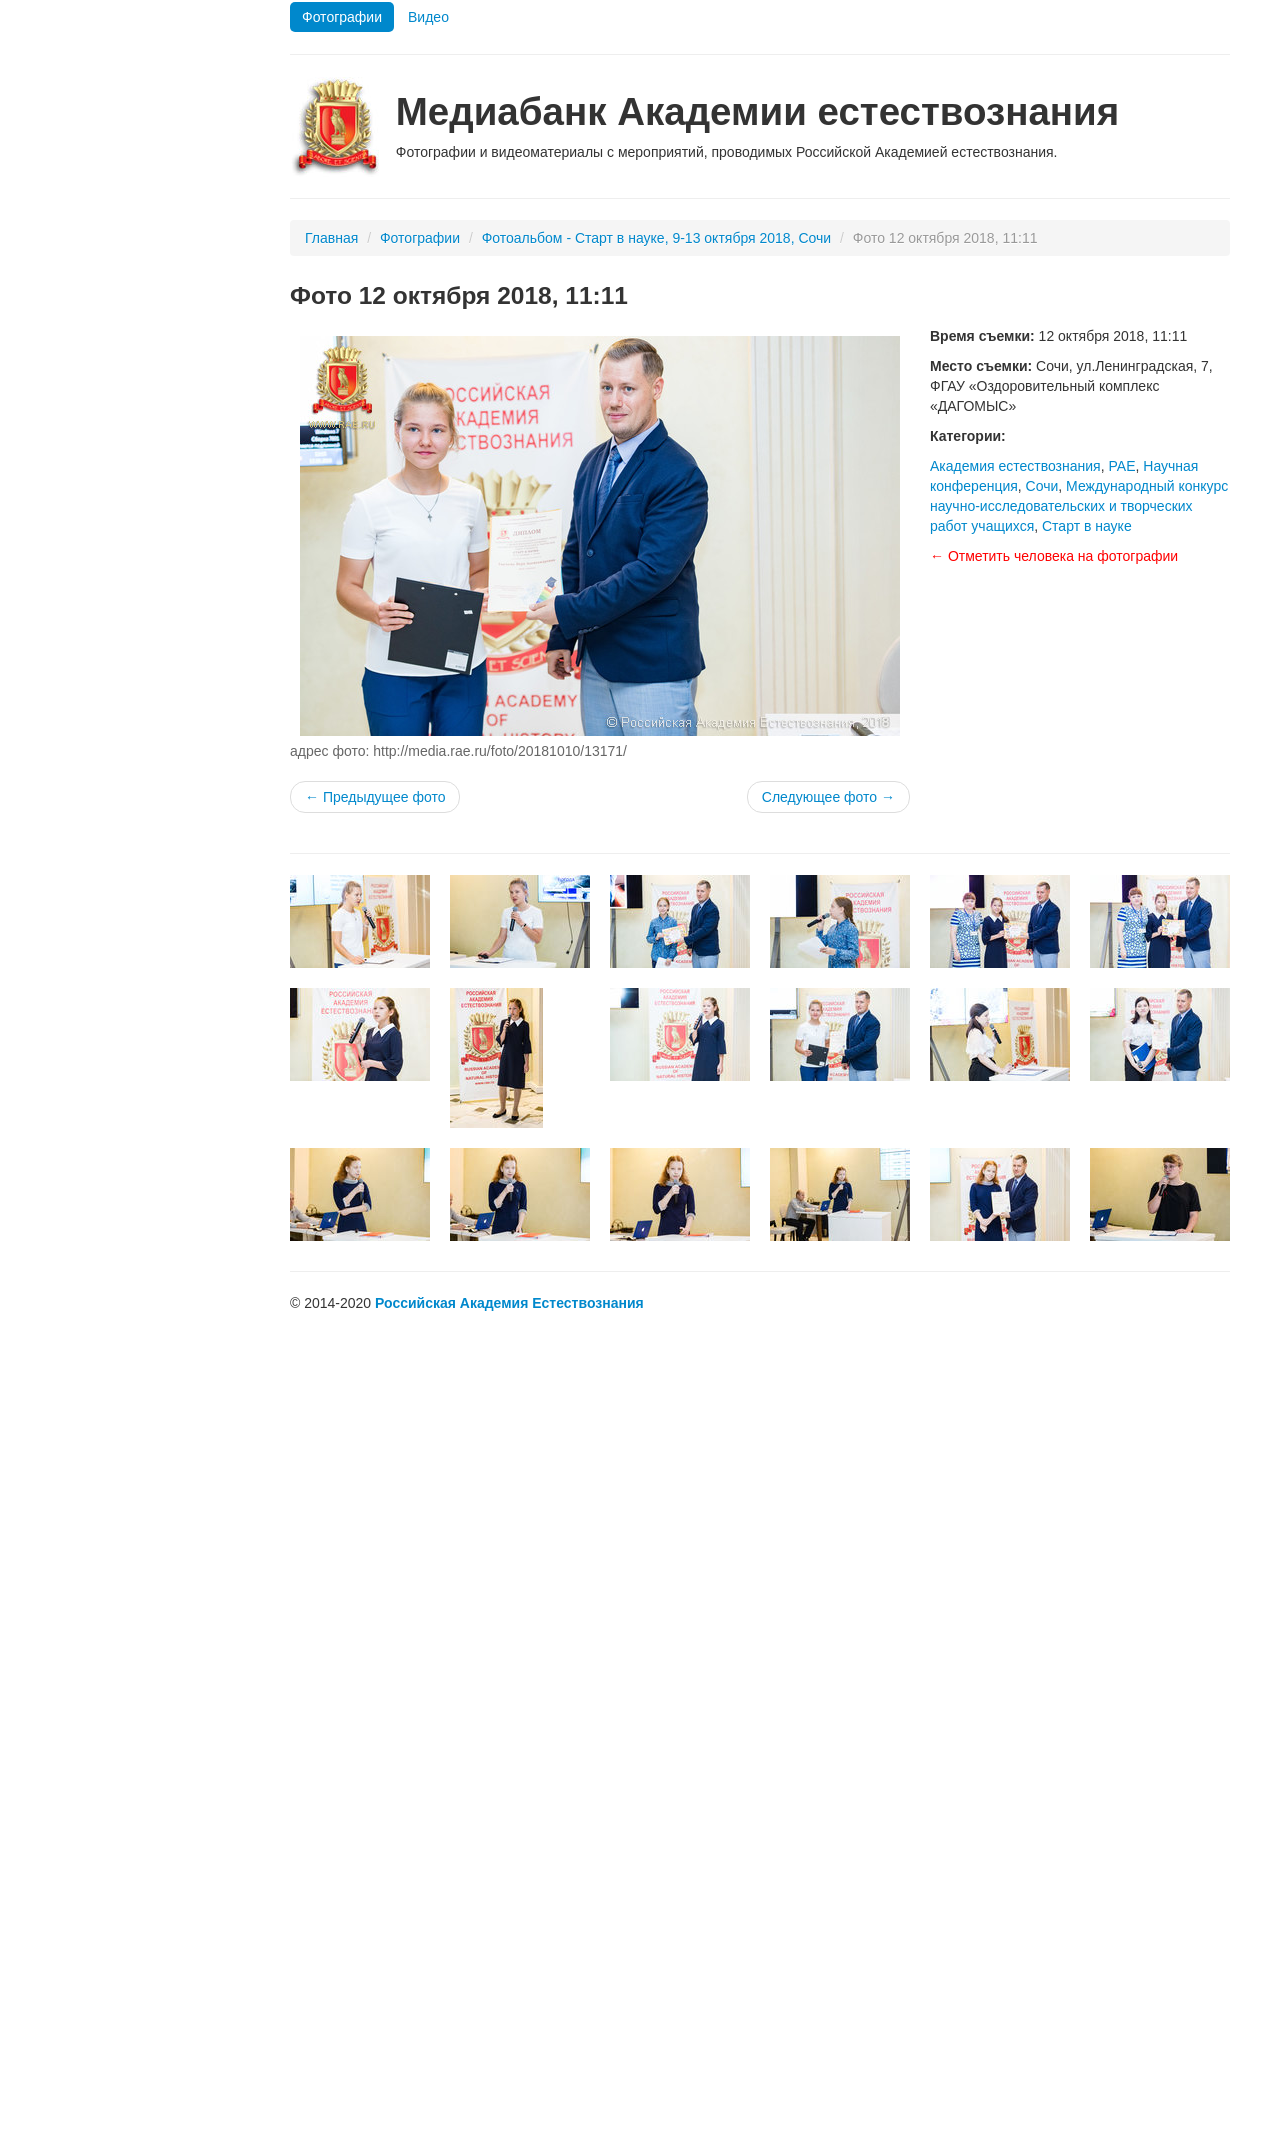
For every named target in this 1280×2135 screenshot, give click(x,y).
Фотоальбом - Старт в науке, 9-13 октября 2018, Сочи (656, 238)
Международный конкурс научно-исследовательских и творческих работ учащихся (1079, 506)
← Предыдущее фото (375, 797)
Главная (331, 238)
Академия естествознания (1015, 466)
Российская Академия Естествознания (509, 1303)
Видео (428, 17)
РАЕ (1121, 466)
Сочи (1042, 486)
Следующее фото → (828, 797)
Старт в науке (1087, 526)
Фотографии (342, 17)
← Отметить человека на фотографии (1054, 556)
